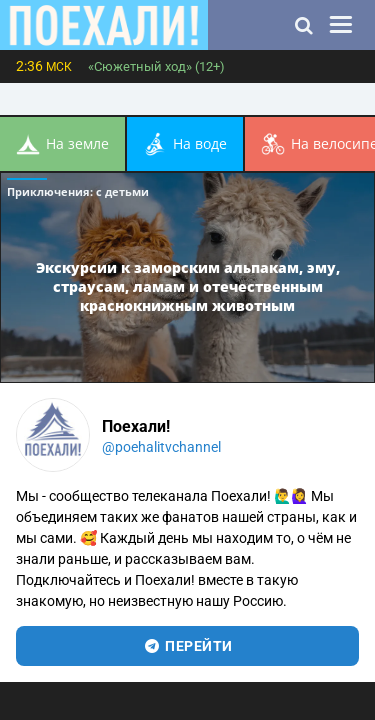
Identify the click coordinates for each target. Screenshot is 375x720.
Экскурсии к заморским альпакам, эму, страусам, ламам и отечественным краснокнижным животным (188, 285)
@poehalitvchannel (161, 447)
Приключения (78, 191)
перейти (187, 646)
